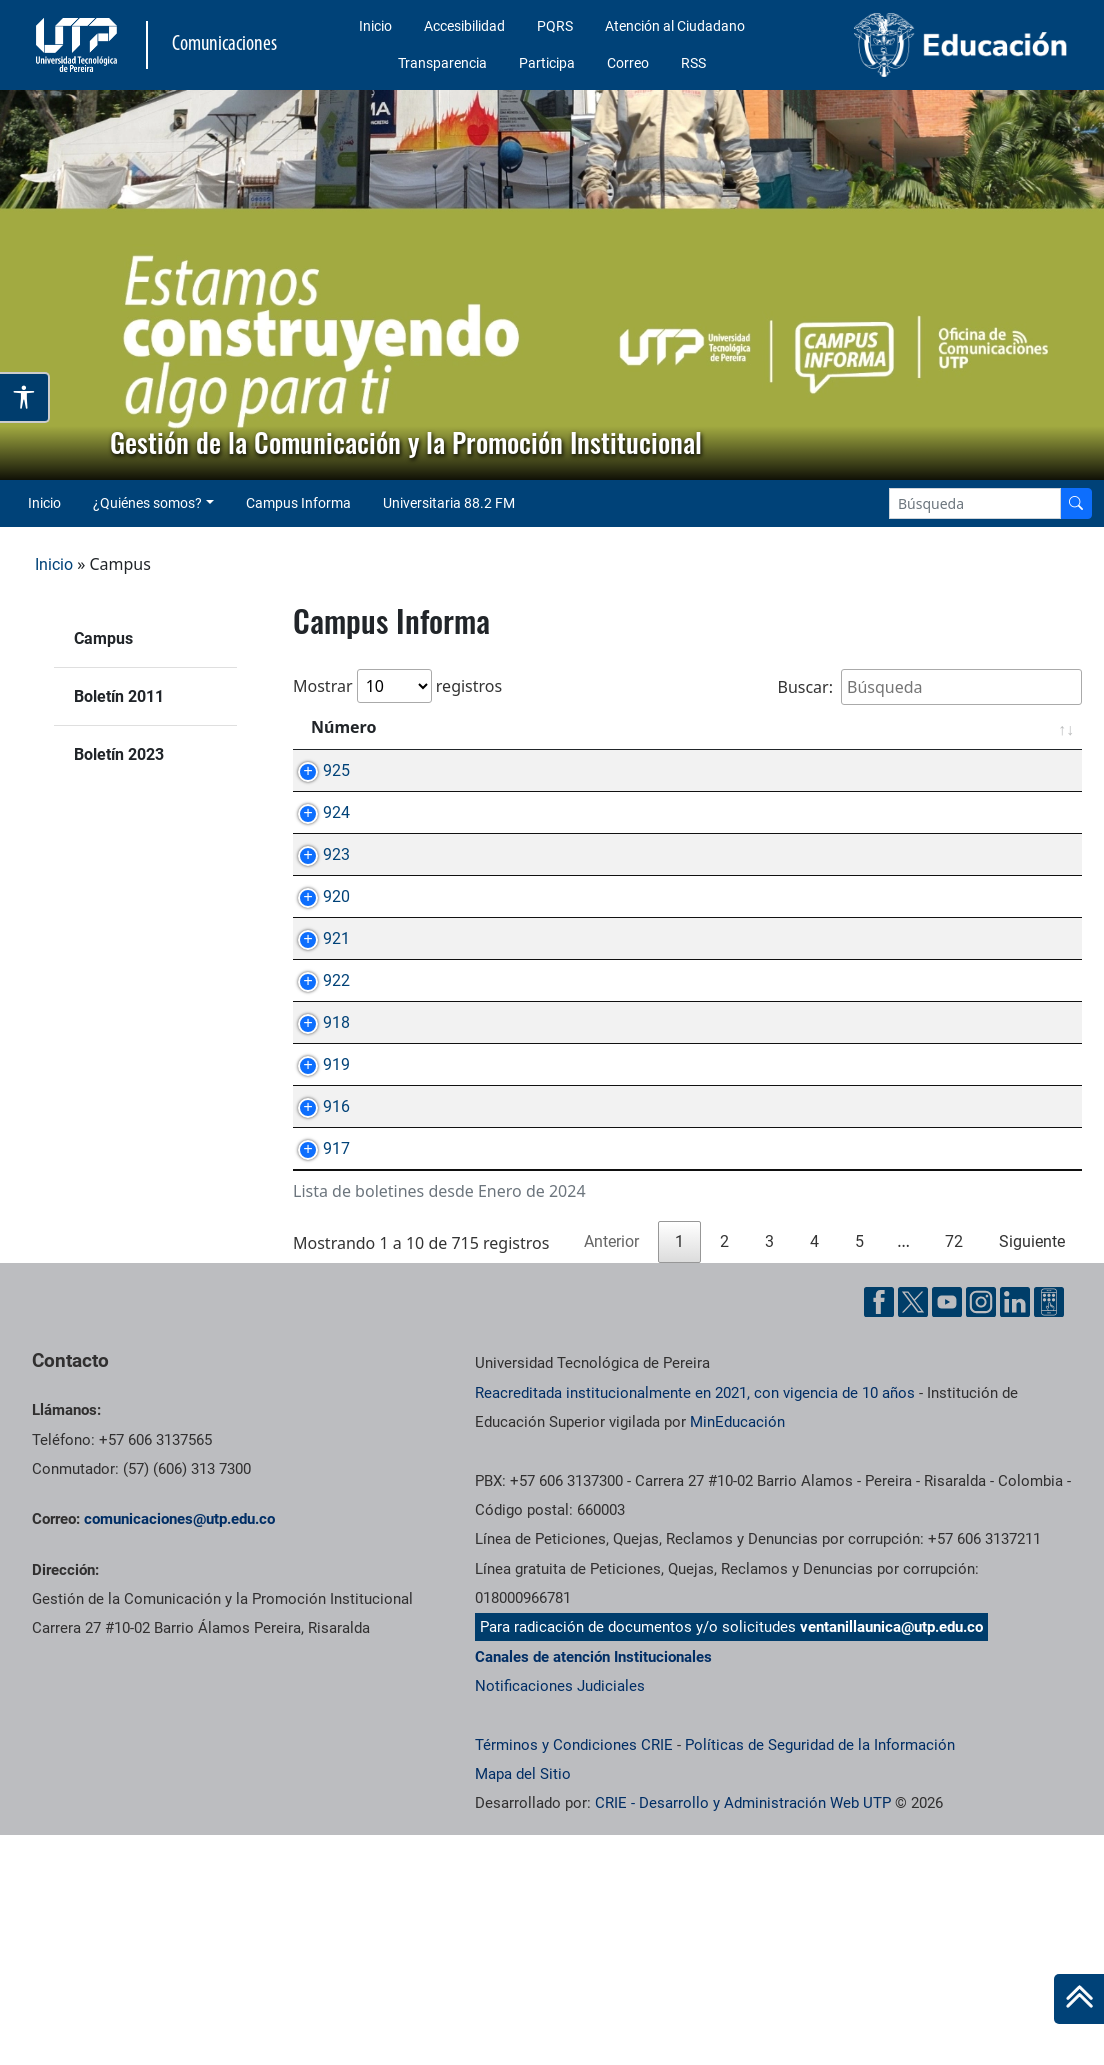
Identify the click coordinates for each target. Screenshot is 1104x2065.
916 (316, 1290)
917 (316, 1355)
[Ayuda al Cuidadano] (1049, 1532)
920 (316, 965)
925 (316, 770)
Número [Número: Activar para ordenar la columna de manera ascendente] (343, 727)
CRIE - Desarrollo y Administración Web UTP (743, 2033)
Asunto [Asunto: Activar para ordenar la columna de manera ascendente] (453, 727)
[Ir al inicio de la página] (1079, 1999)
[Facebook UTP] (879, 1532)
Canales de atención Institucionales (593, 1887)
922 (316, 1095)
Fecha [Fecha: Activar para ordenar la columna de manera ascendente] (1024, 727)
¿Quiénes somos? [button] (147, 503)
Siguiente (1032, 1471)
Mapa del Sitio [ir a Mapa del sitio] (523, 2004)
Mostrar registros (397, 686)
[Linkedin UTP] (1015, 1532)
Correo (628, 63)
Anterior (611, 1471)
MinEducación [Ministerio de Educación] (737, 1652)
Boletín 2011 (119, 696)
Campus (103, 638)
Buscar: (929, 687)
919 (316, 1225)
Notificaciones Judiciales (560, 1916)
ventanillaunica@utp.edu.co (891, 1857)
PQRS (555, 26)
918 (316, 1160)
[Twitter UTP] (913, 1532)
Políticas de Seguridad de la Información (820, 1975)
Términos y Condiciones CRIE (574, 1975)
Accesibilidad (464, 26)
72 (954, 1471)
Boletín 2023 (119, 754)
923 (316, 900)
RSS (693, 63)
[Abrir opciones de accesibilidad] (25, 398)
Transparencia (442, 63)
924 (316, 835)
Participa (547, 63)
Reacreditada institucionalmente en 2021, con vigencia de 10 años (695, 1623)
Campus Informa (298, 503)
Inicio (375, 26)
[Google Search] (975, 503)
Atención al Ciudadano (675, 26)
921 (316, 1030)
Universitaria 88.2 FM (449, 503)
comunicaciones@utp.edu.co (179, 1749)
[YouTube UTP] (947, 1532)
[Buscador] (1076, 503)
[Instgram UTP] (981, 1532)
